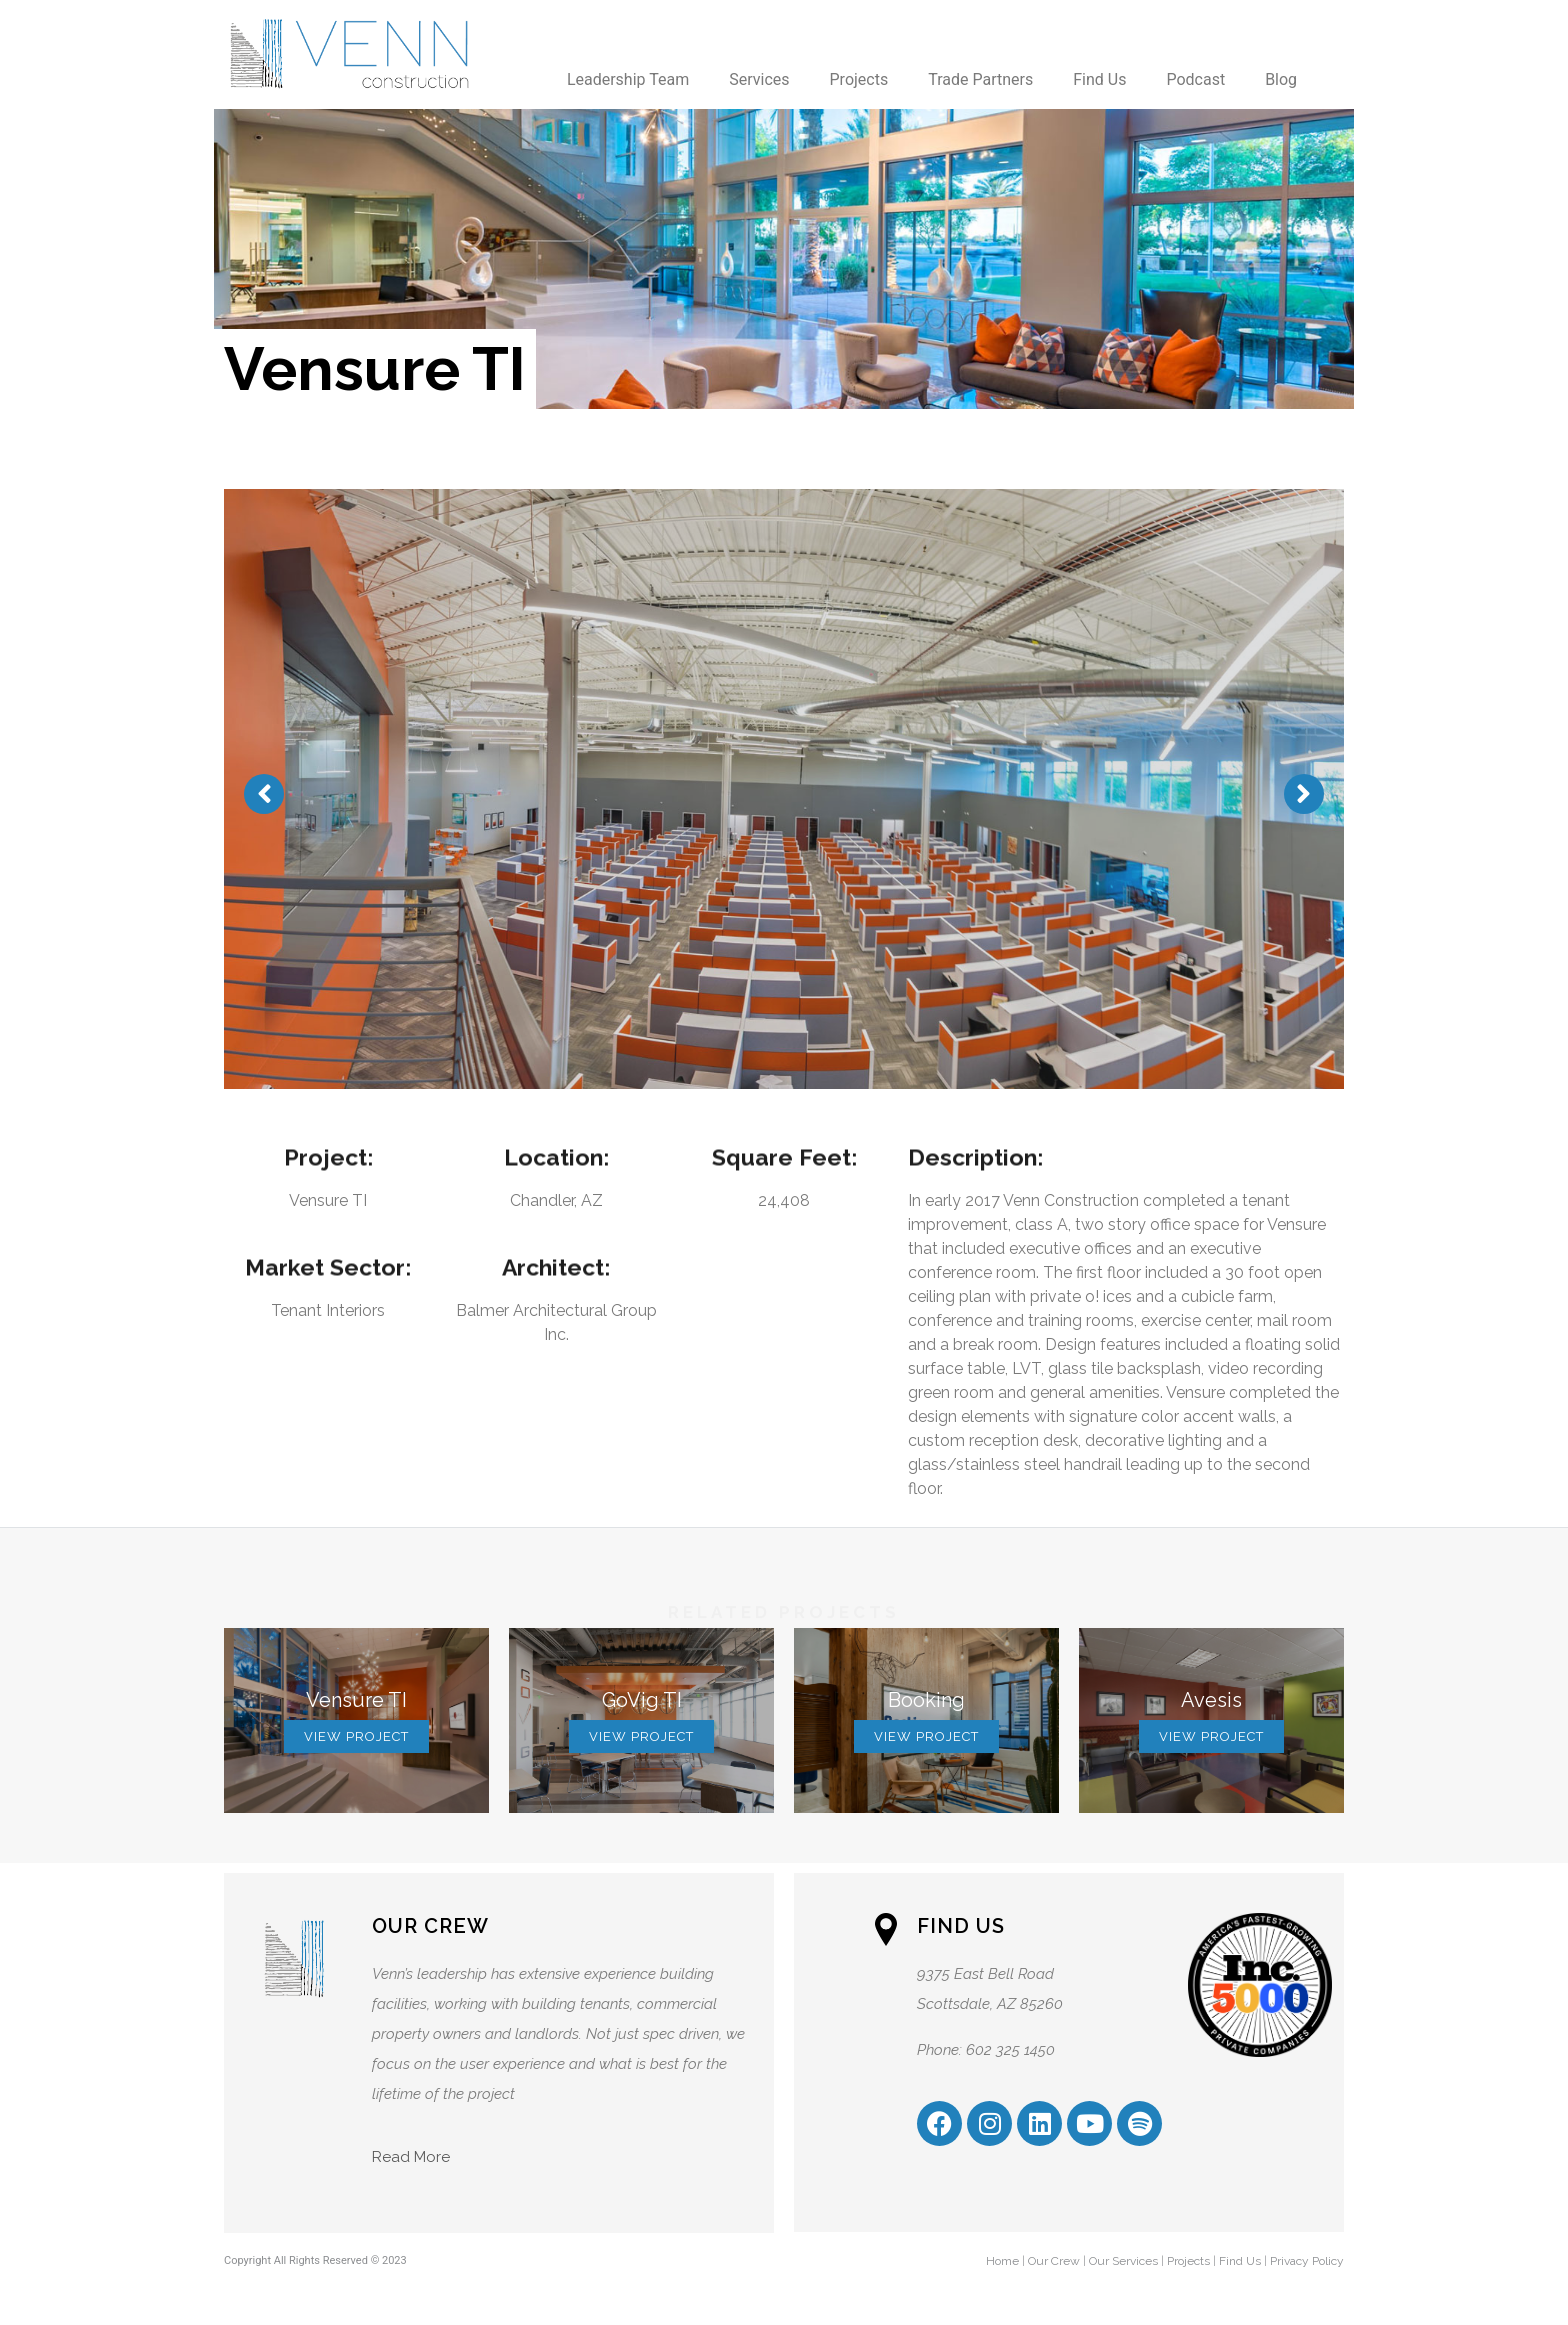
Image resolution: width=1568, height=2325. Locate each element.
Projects (859, 79)
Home (1002, 2261)
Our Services (1123, 2261)
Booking (926, 1700)
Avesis (1211, 1700)
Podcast (1195, 79)
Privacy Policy (1307, 2261)
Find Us (1099, 79)
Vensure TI (356, 1700)
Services (759, 79)
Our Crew (1054, 2261)
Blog (1281, 79)
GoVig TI (642, 1700)
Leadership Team (628, 79)
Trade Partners (980, 79)
